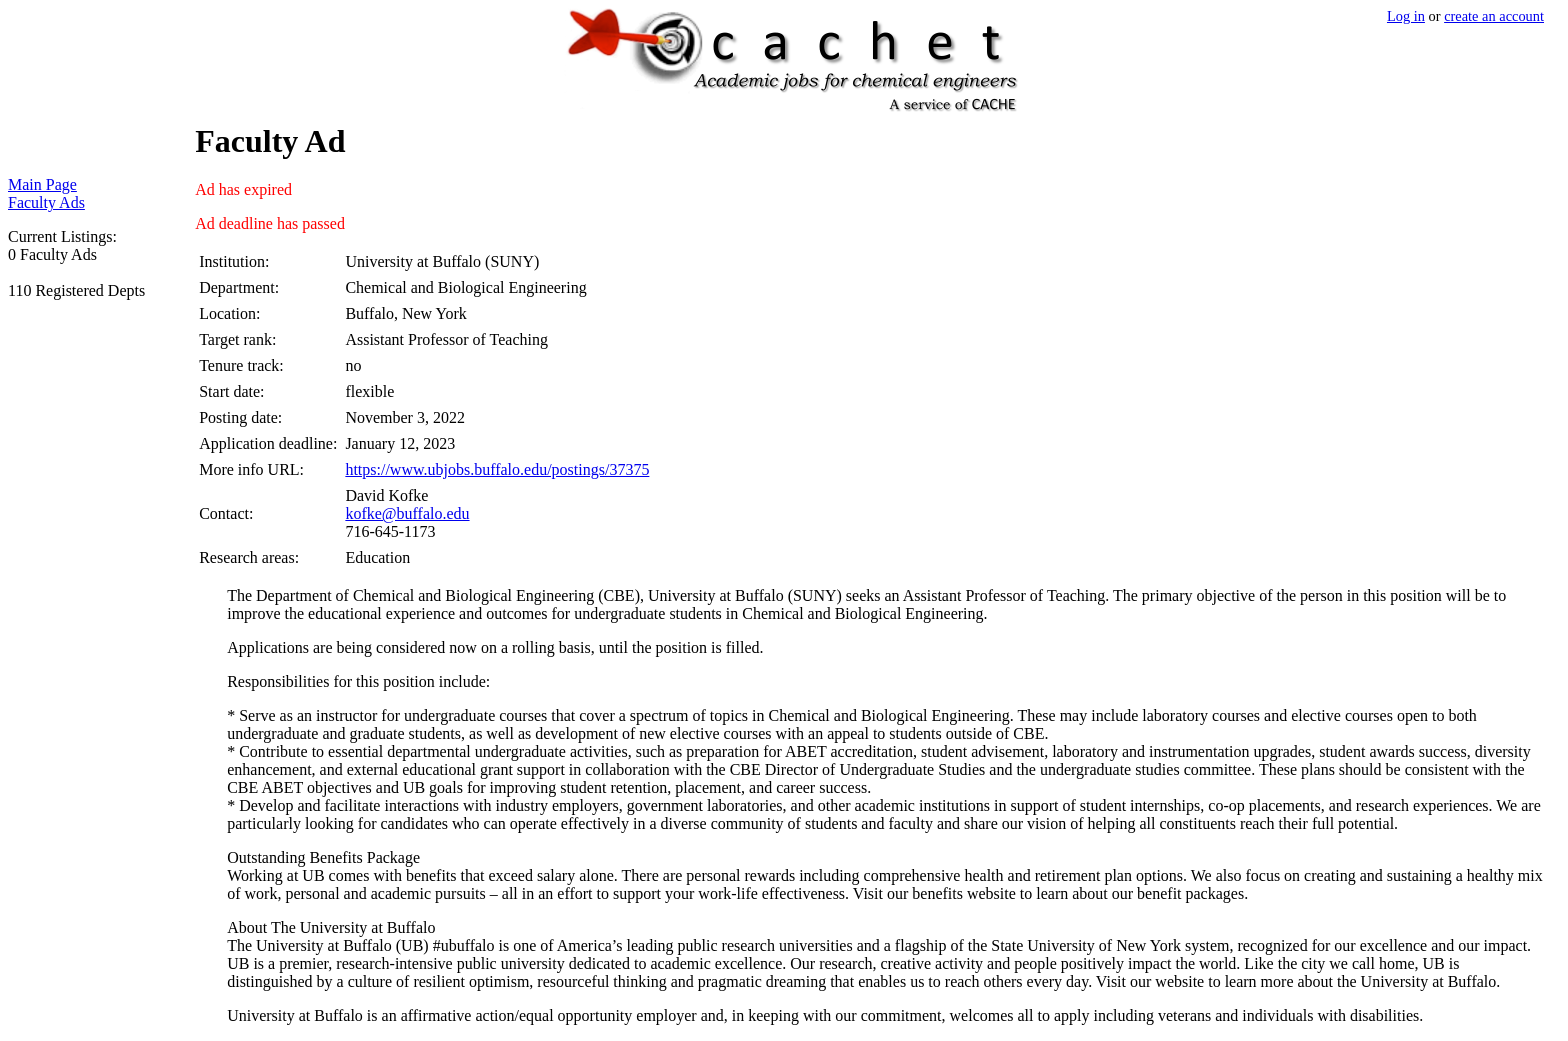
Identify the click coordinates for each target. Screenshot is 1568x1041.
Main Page (42, 184)
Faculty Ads (46, 202)
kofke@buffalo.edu (407, 513)
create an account (1494, 16)
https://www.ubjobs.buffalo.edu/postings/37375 (497, 469)
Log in (1406, 16)
